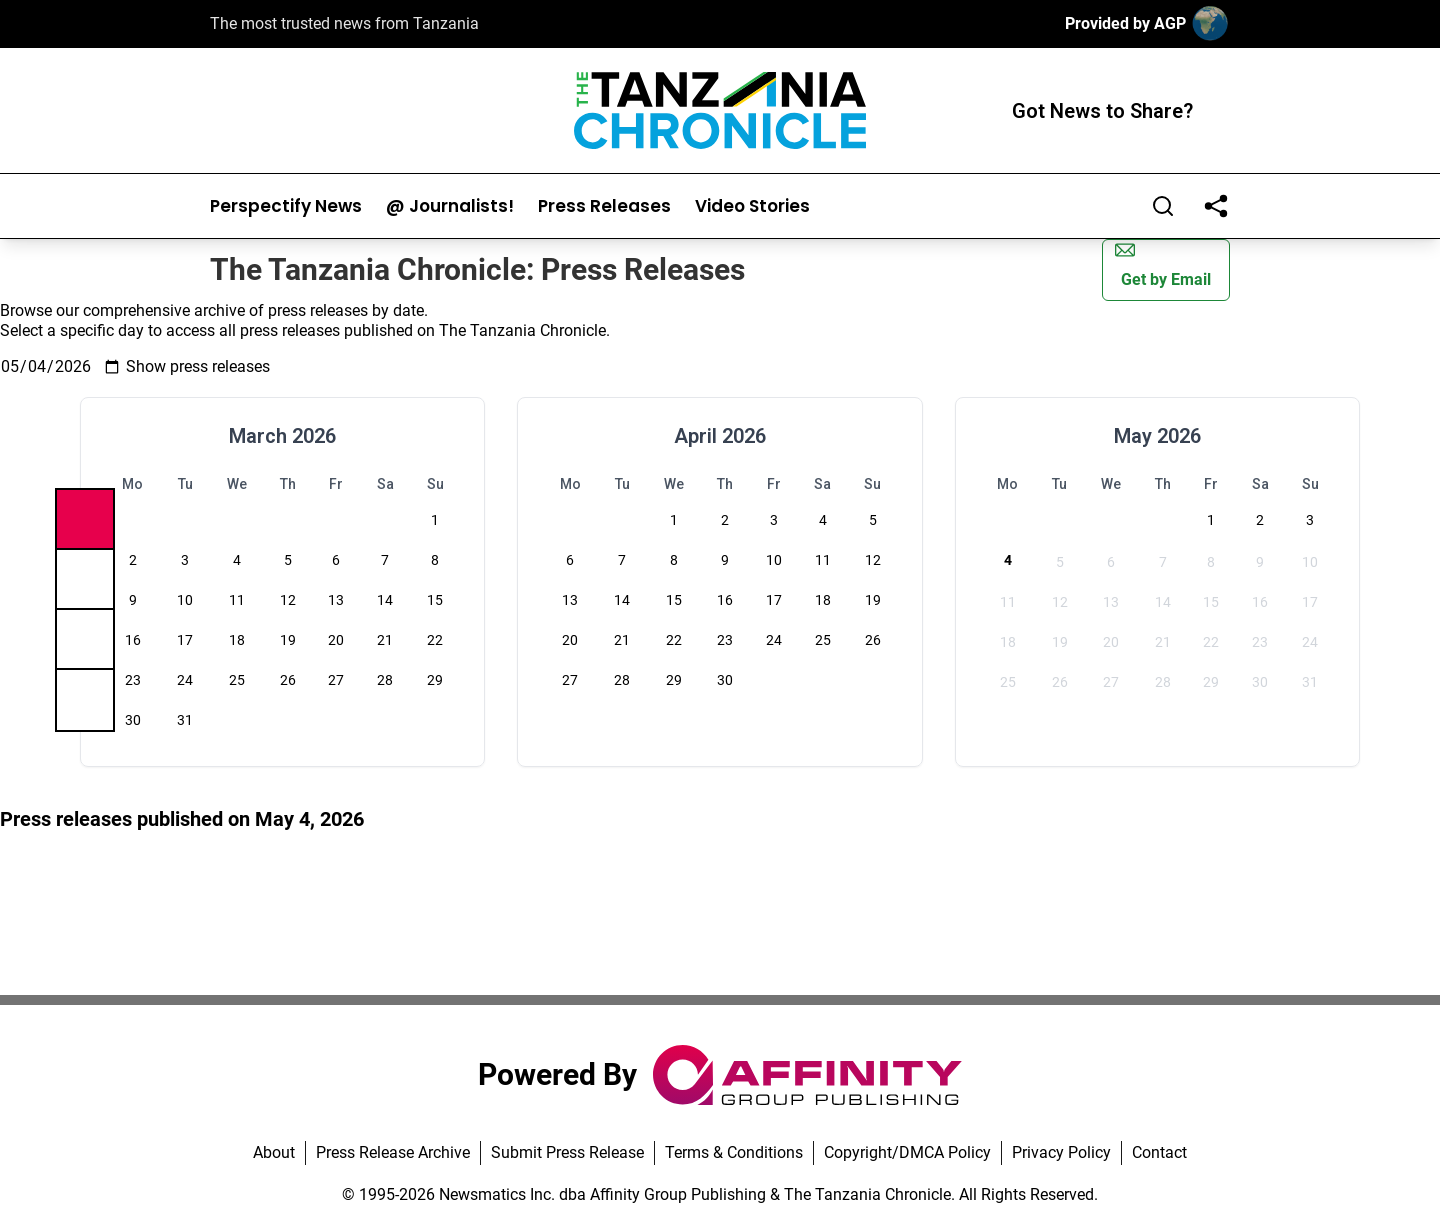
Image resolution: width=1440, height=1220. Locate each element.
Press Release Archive (393, 1152)
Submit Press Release (567, 1152)
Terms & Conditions (734, 1152)
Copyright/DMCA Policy (907, 1152)
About (274, 1152)
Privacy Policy (1061, 1152)
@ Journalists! (450, 206)
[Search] (1163, 206)
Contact (1159, 1152)
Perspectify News (286, 206)
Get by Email (1163, 264)
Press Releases (604, 206)
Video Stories (752, 206)
